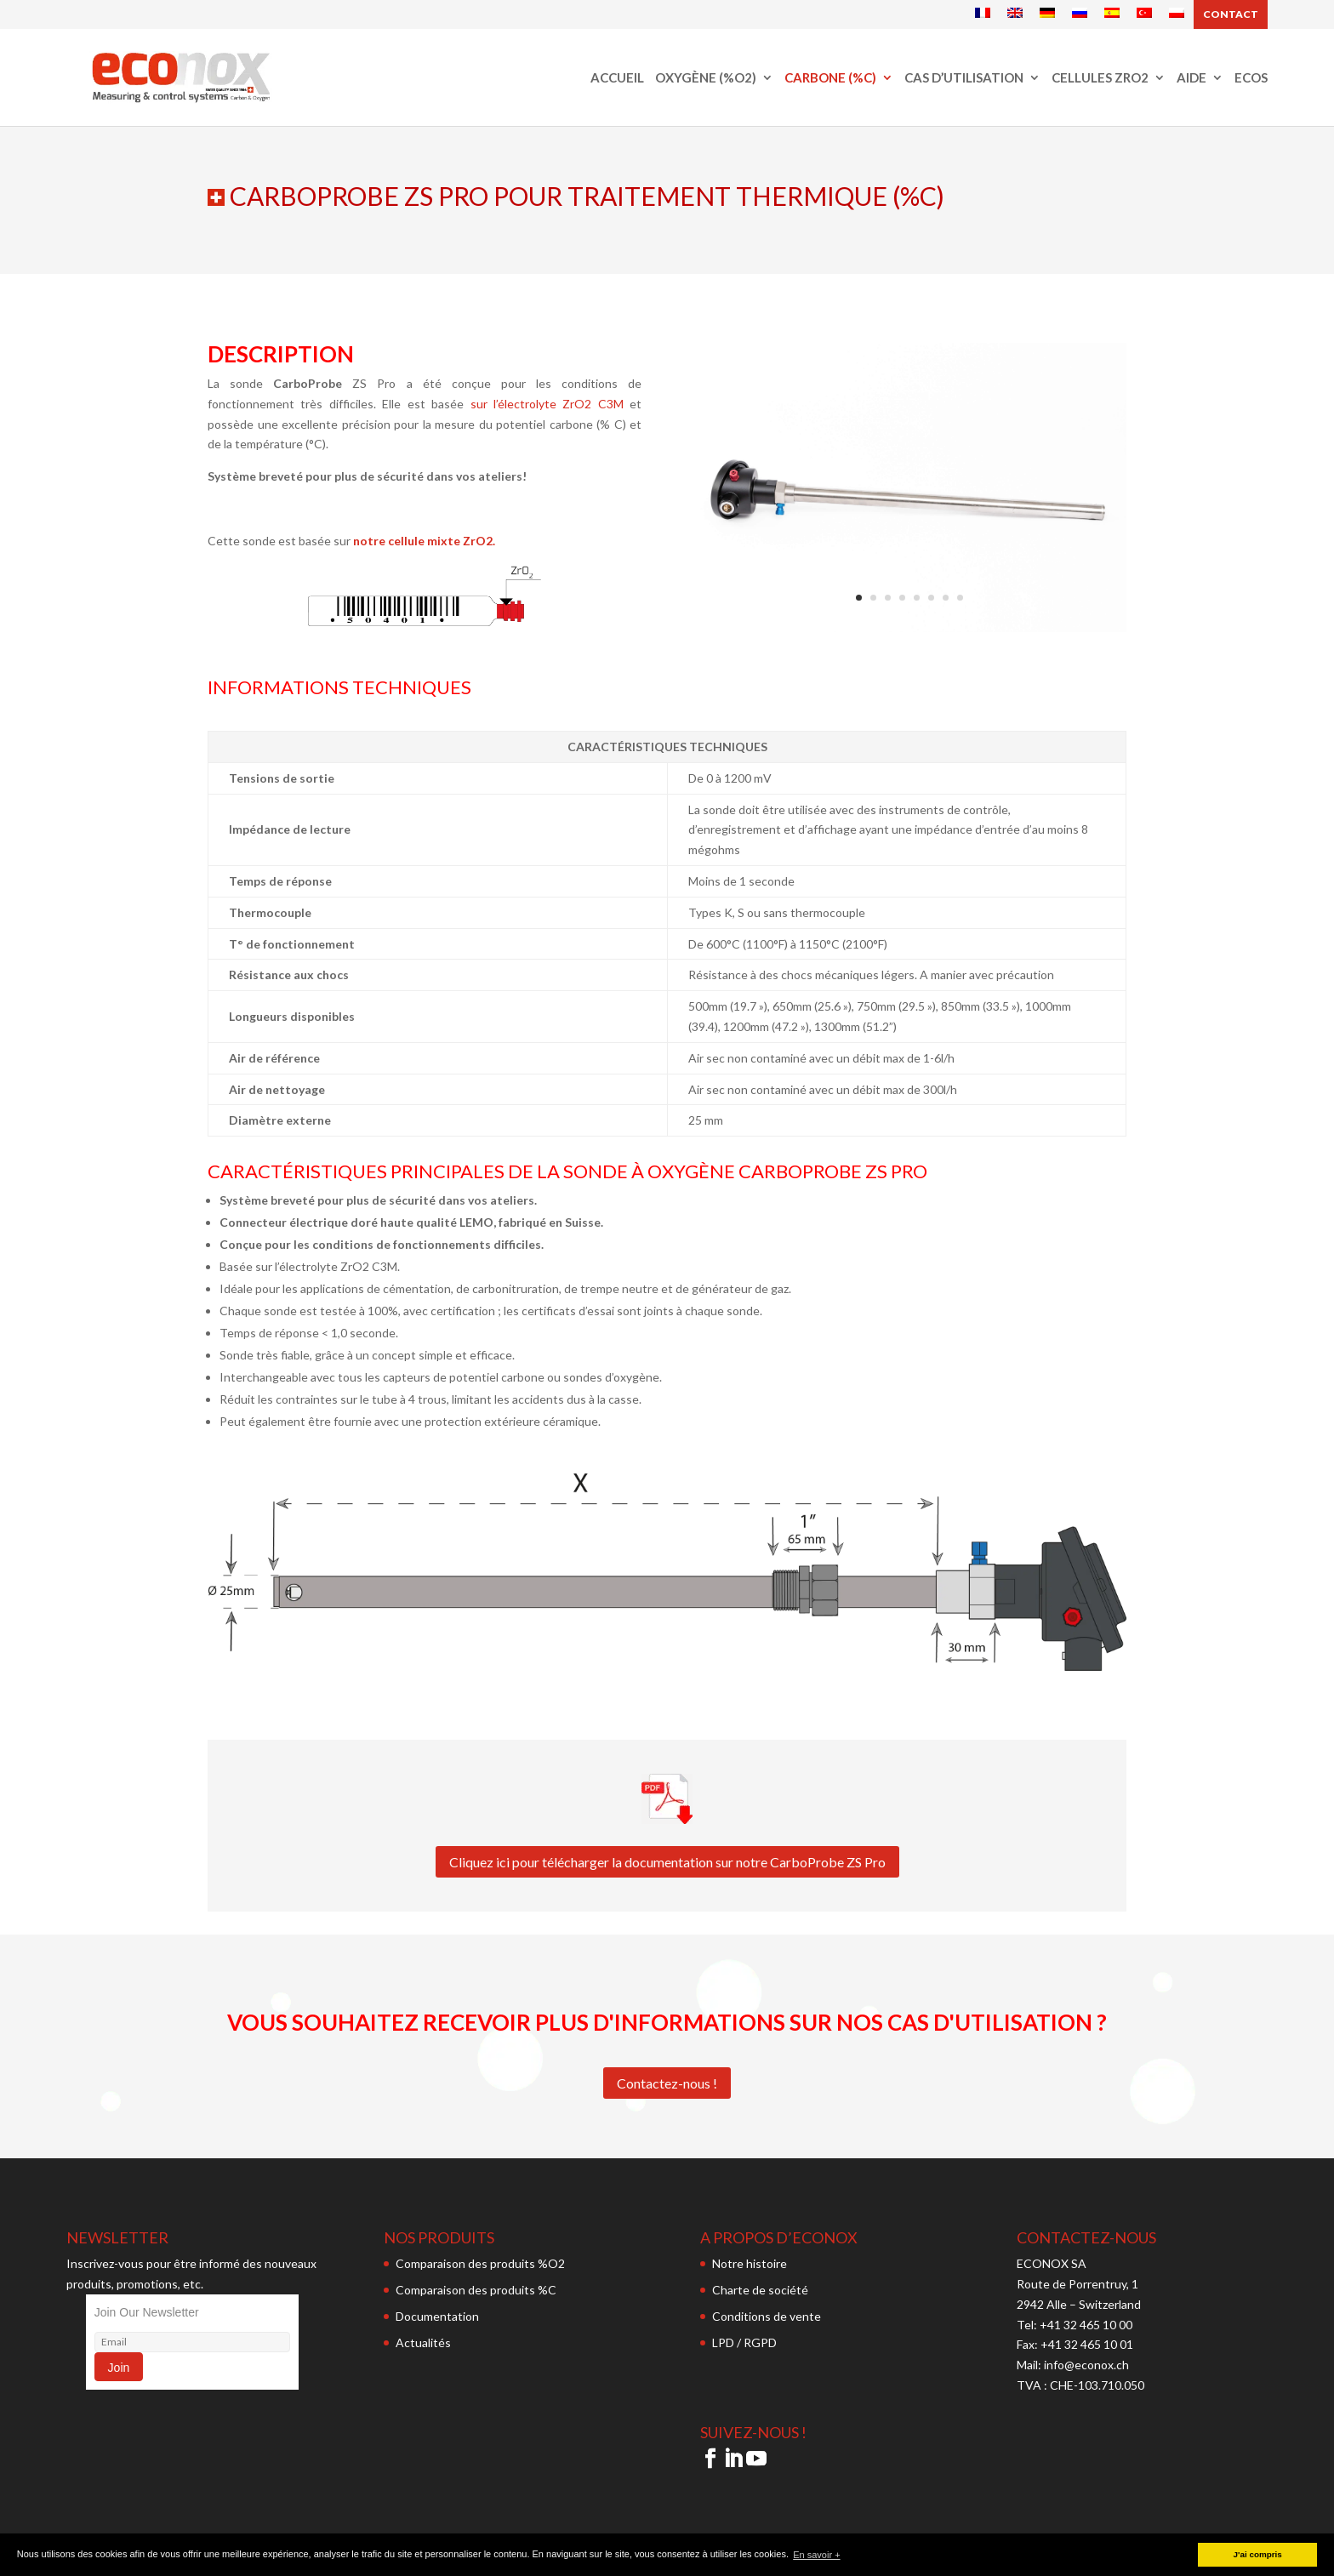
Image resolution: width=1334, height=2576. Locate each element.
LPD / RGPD (744, 2342)
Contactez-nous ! (667, 2083)
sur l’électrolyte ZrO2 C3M (547, 403)
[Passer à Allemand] (1047, 13)
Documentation (437, 2316)
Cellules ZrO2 (1100, 78)
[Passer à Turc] (1144, 13)
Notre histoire (749, 2263)
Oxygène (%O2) (705, 78)
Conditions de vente (766, 2316)
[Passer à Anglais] (1015, 13)
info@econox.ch (1088, 2364)
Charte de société (760, 2289)
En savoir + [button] (816, 2555)
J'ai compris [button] (1258, 2554)
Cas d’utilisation (963, 78)
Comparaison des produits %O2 (480, 2263)
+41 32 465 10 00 (1086, 2324)
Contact (1230, 14)
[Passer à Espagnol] (1112, 13)
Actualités (423, 2342)
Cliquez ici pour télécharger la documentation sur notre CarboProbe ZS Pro (667, 1862)
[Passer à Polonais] (1176, 13)
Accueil (617, 78)
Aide (1191, 78)
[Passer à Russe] (1079, 13)
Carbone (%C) (830, 78)
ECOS (1251, 78)
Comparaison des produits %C (476, 2289)
